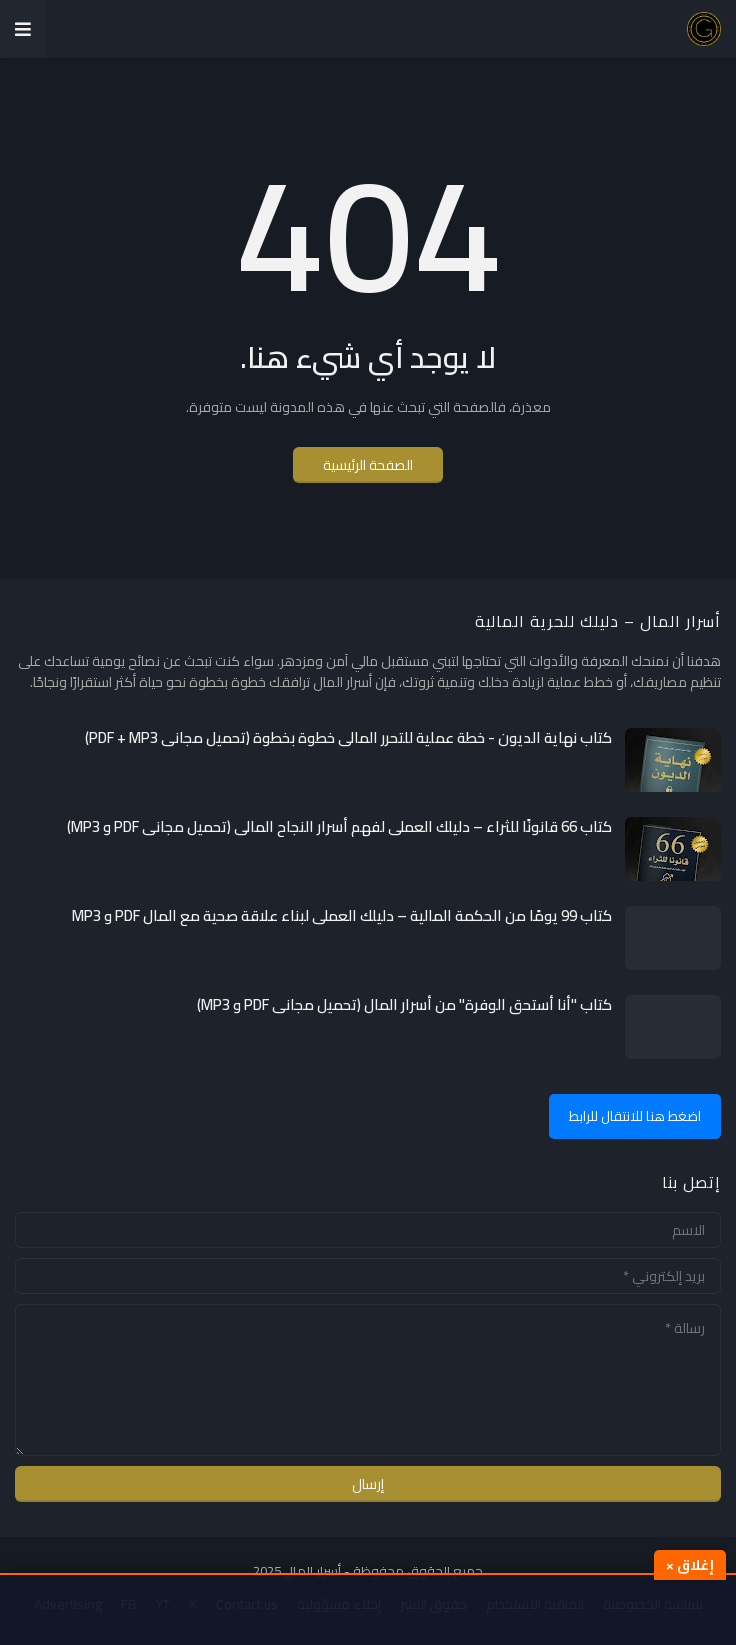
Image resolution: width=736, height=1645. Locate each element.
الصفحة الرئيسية (368, 465)
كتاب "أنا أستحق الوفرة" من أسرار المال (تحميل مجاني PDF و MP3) (404, 1005)
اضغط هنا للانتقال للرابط (635, 1116)
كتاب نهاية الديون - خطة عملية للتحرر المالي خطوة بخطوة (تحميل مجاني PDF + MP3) (348, 738)
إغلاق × (690, 1565)
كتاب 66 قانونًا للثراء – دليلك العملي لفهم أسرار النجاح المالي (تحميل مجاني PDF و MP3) (339, 827)
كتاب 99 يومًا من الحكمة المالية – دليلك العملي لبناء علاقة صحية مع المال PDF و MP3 (342, 916)
